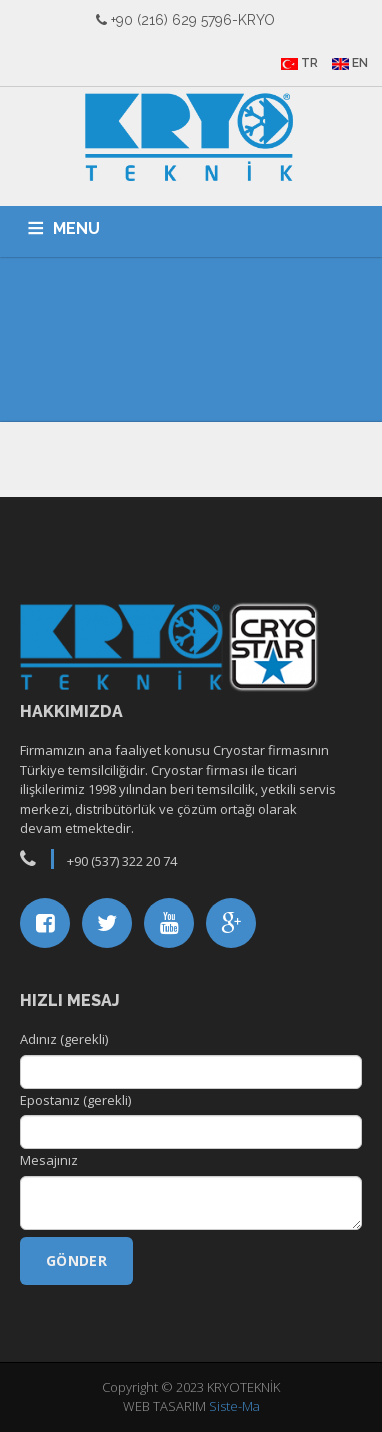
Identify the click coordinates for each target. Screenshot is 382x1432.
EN (350, 63)
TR (299, 63)
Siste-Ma (234, 1406)
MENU (76, 228)
